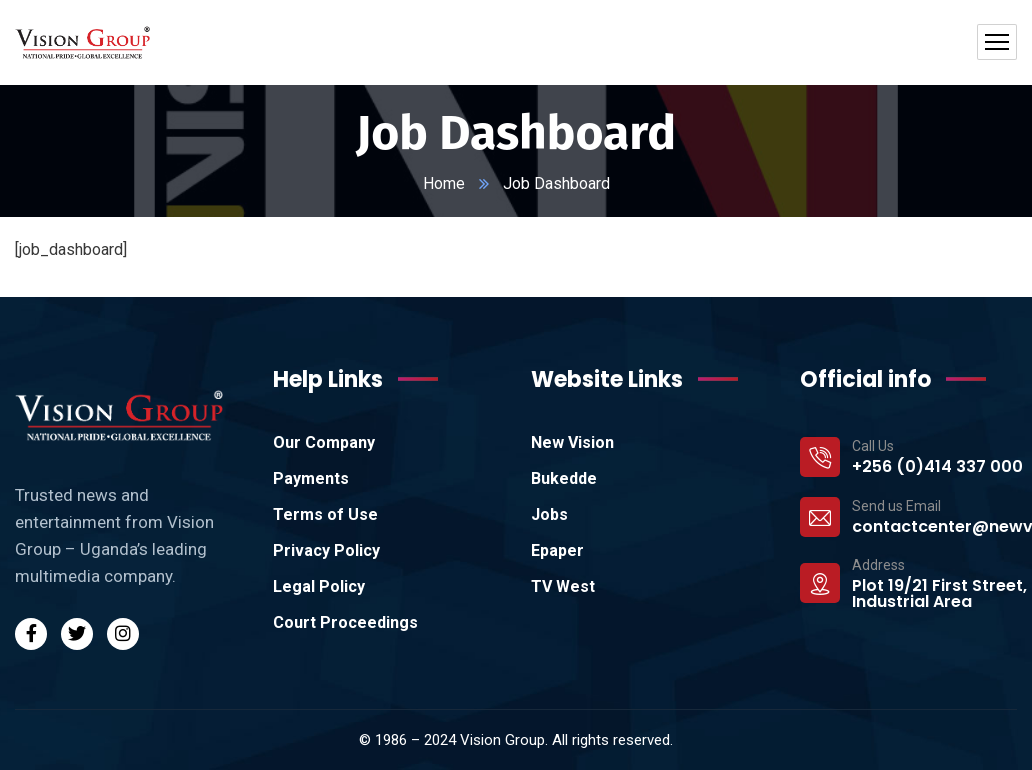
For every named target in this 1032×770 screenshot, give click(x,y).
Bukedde (564, 478)
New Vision (572, 442)
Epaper (557, 550)
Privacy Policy (326, 550)
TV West (563, 586)
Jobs (549, 514)
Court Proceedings (345, 622)
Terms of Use (325, 514)
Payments (311, 478)
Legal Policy (319, 586)
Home (444, 183)
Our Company (324, 442)
